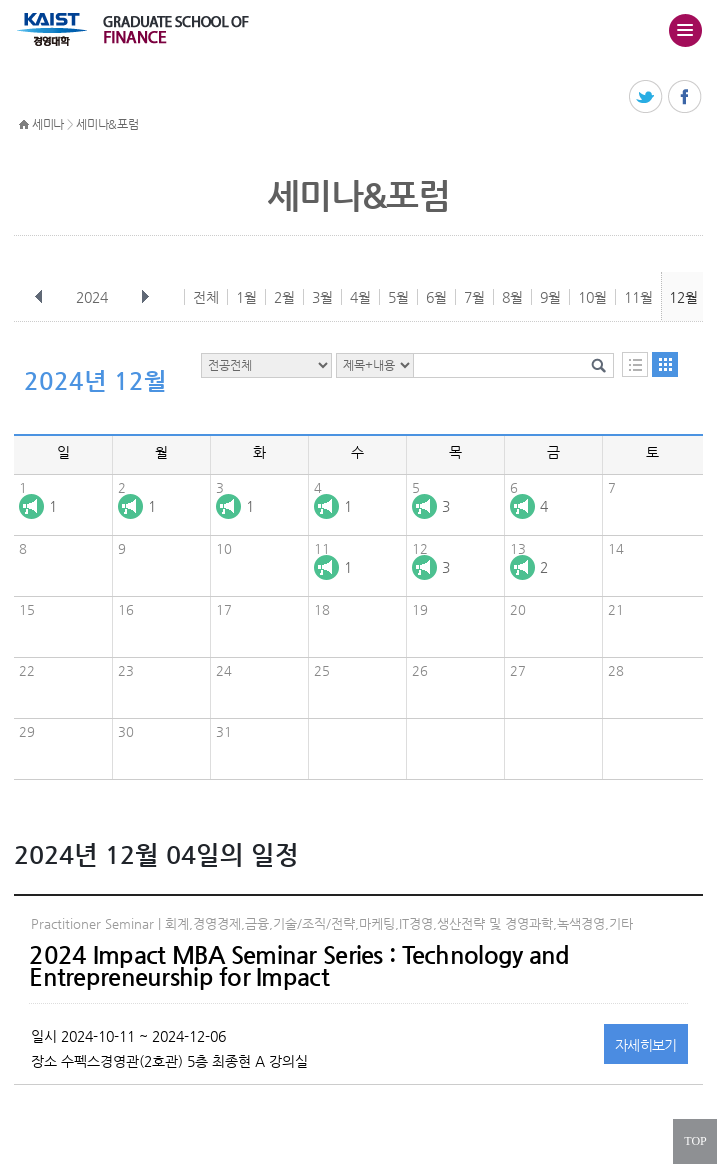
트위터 (646, 97)
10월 (592, 297)
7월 (474, 297)
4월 (360, 297)
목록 (635, 364)
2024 (94, 297)
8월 (512, 297)
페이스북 (685, 97)
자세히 (646, 1045)
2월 (284, 297)
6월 (436, 297)
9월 (550, 297)
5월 (398, 297)
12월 (683, 297)
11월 (638, 297)
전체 (206, 297)
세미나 (48, 124)
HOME (24, 125)
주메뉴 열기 (685, 30)
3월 (322, 297)
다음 (145, 297)
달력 (665, 364)
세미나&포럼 (107, 124)
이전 (39, 297)
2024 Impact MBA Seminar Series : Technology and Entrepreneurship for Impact (299, 966)
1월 (246, 297)
